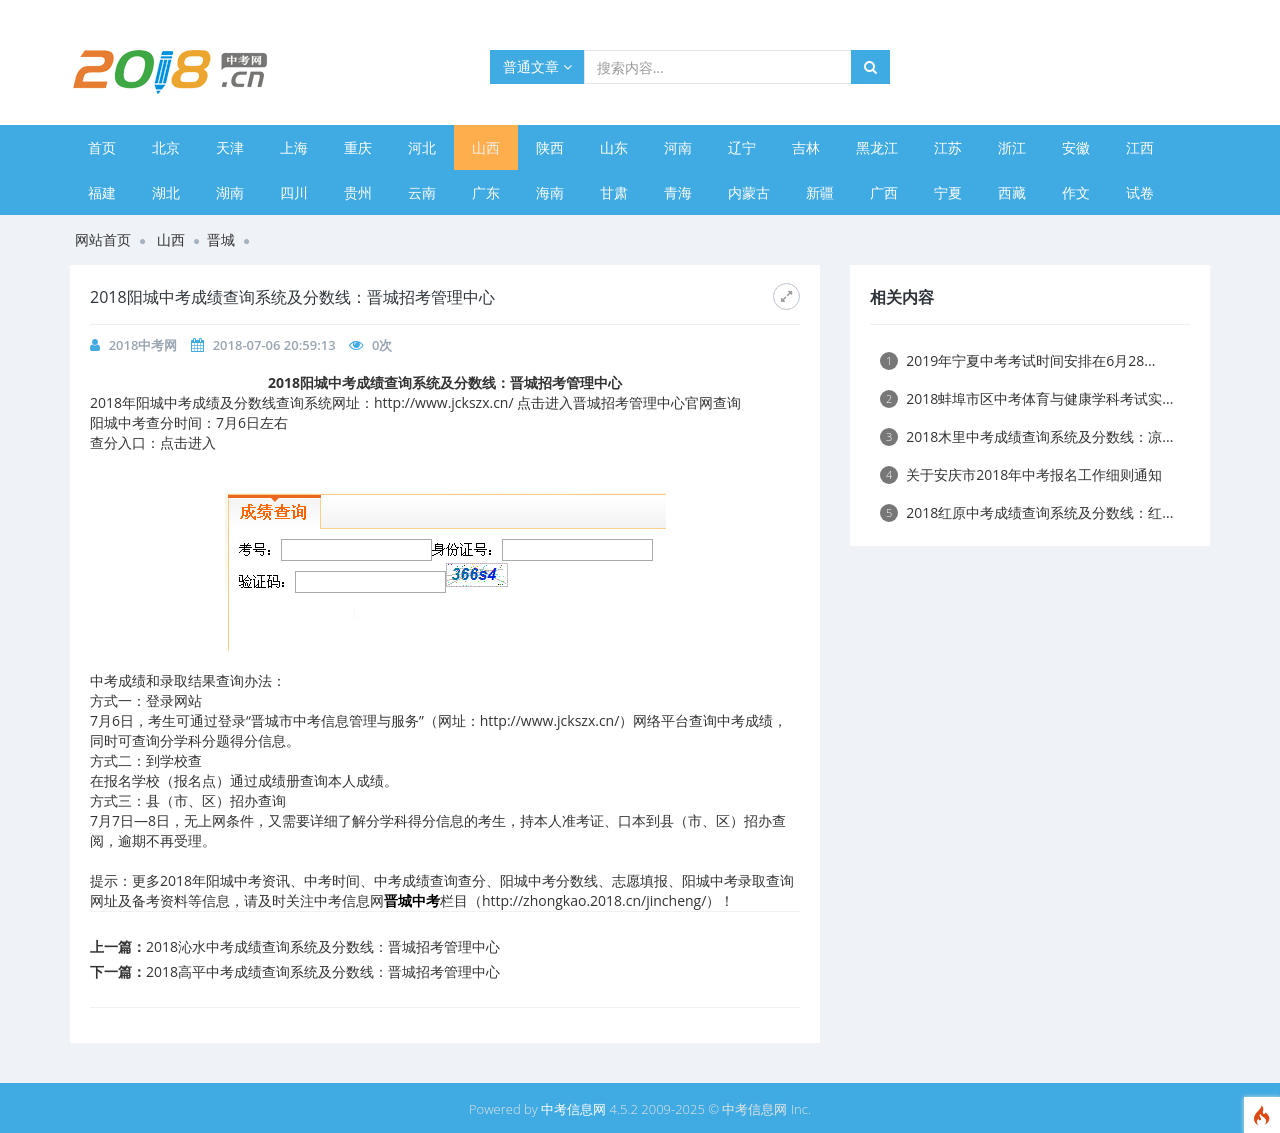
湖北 (166, 192)
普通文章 (537, 66)
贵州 (358, 192)
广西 (884, 192)
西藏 (1012, 192)
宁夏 (948, 192)
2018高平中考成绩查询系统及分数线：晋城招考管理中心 (323, 971)
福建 (102, 192)
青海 (678, 192)
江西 (1140, 147)
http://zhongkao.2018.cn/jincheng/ (594, 900)
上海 (294, 147)
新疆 (820, 192)
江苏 (948, 147)
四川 (294, 192)
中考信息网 (573, 1109)
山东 (614, 147)
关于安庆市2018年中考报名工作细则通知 (1021, 474)
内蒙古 (749, 192)
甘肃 (614, 192)
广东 (486, 192)
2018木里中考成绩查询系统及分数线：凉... (1026, 436)
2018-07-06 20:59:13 (274, 345)
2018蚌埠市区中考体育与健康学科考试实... (1026, 398)
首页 (102, 147)
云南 (422, 192)
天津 (230, 147)
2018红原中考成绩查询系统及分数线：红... (1026, 512)
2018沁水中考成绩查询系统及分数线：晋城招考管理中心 (323, 946)
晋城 (221, 239)
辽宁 (742, 147)
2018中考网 (143, 345)
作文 (1076, 192)
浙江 (1012, 147)
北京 (166, 147)
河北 (422, 147)
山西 (486, 147)
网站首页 (103, 239)
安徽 (1076, 147)
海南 (550, 192)
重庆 (358, 147)
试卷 (1140, 192)
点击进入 (188, 442)
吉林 (806, 147)
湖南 (230, 192)
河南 (678, 147)
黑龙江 (877, 147)
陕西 (550, 147)
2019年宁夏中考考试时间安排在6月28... (1017, 360)
